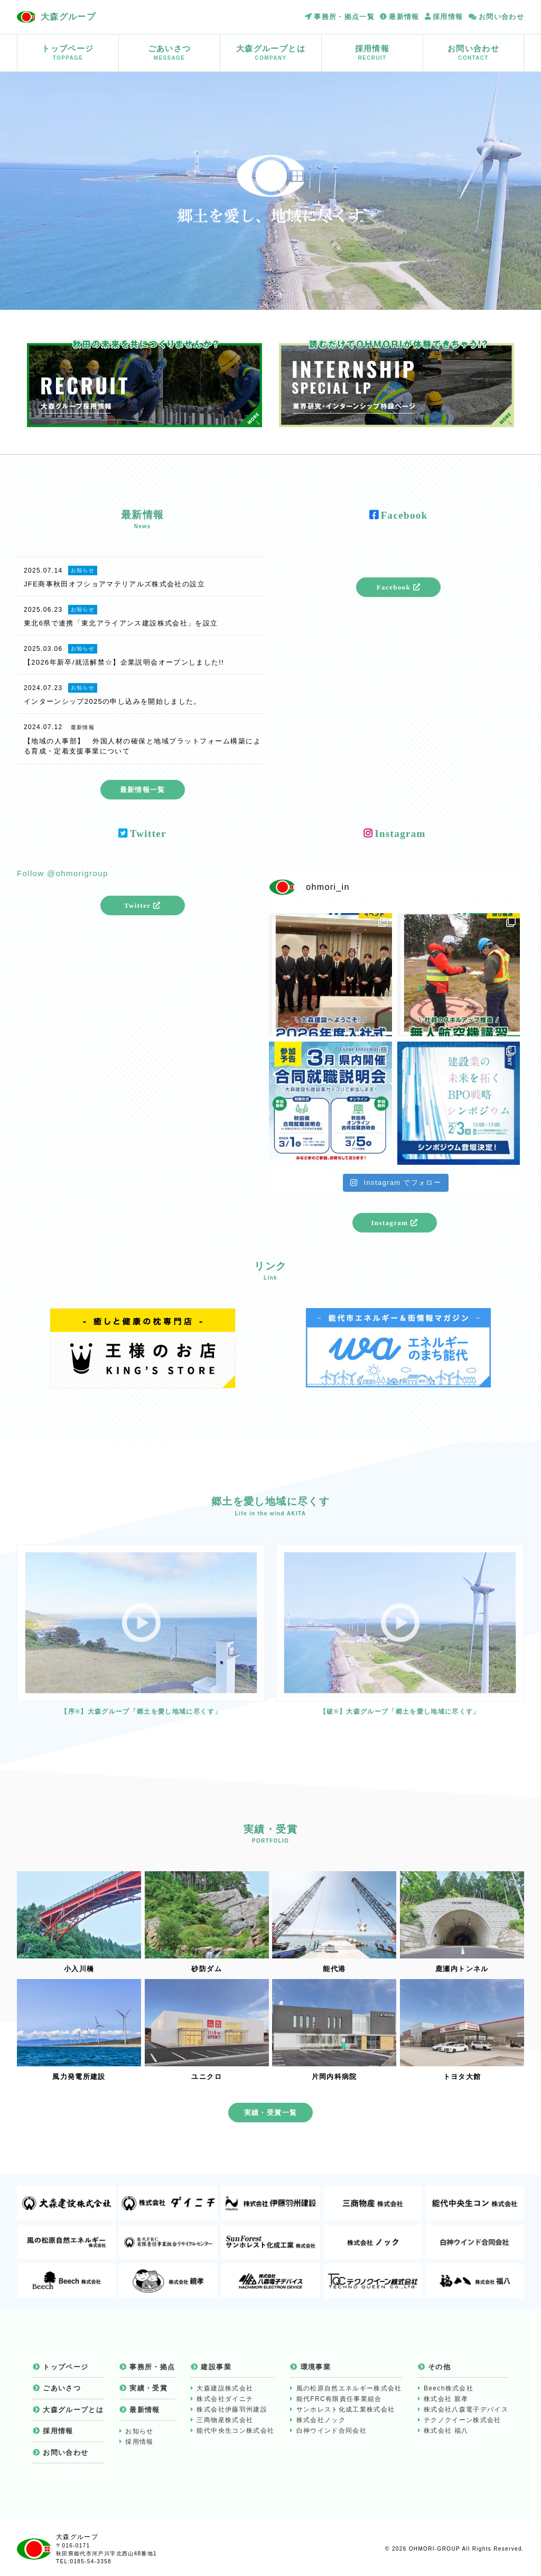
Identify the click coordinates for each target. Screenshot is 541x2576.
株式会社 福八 (446, 2430)
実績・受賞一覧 (270, 2113)
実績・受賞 (148, 2388)
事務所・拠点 (152, 2367)
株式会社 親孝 (446, 2399)
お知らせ (139, 2431)
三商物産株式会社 (225, 2420)
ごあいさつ (169, 52)
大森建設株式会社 (225, 2388)
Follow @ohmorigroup (62, 873)
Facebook (399, 587)
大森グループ (68, 16)
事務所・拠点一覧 (344, 17)
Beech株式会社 (448, 2388)
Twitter (142, 905)
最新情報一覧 (142, 790)
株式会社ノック (321, 2420)
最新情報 (404, 17)
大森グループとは (270, 52)
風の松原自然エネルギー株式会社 (349, 2388)
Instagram (394, 1223)
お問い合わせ (501, 17)
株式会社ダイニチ (225, 2399)
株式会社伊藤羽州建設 (232, 2409)
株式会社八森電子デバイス (466, 2409)
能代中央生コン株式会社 (235, 2430)
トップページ (67, 52)
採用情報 (448, 17)
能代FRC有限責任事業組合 (339, 2399)
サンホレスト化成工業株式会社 (345, 2409)
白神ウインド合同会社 (331, 2430)
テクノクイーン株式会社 (462, 2420)
